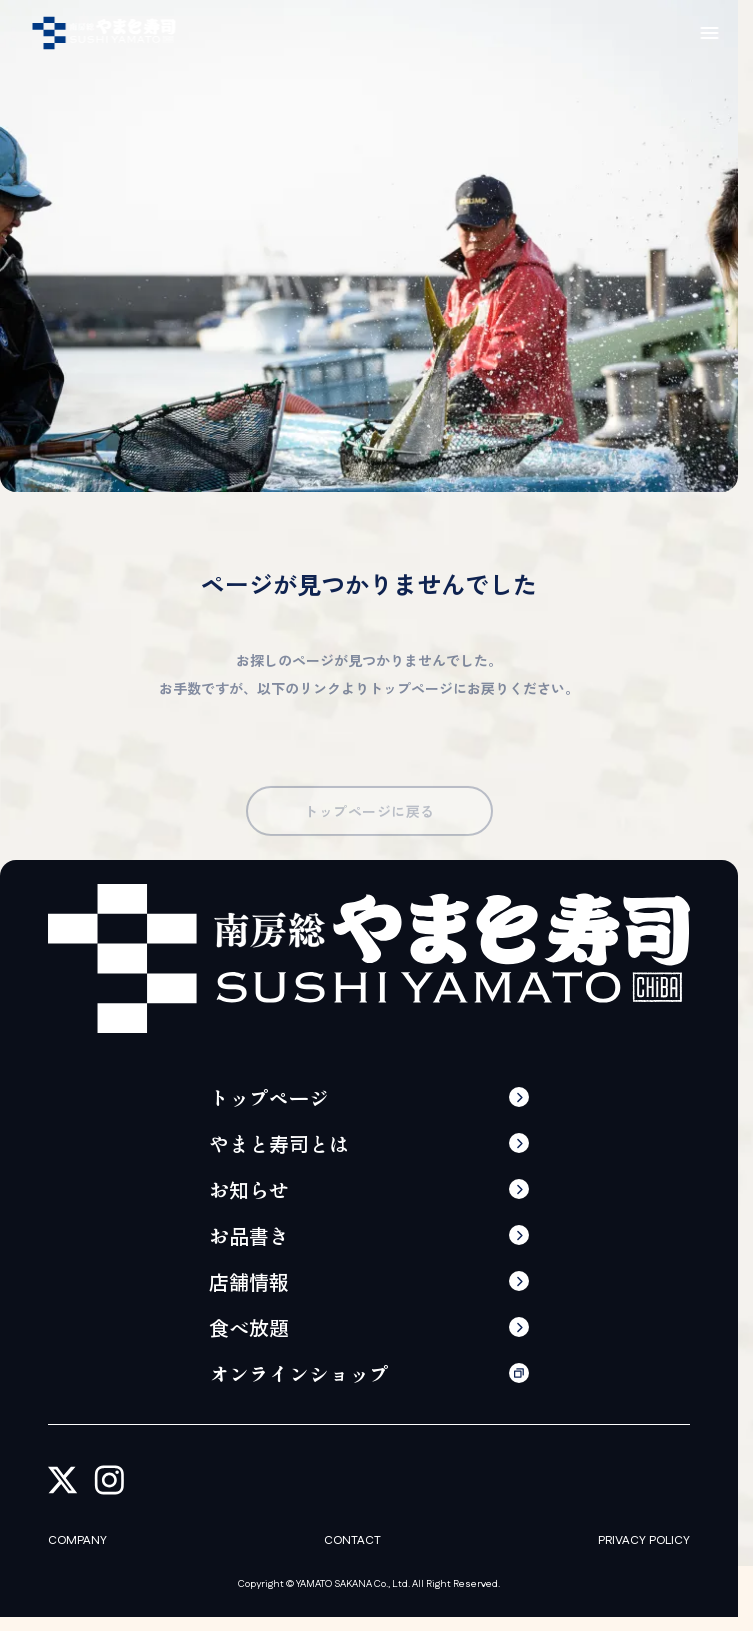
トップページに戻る (368, 824)
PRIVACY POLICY (644, 1541)
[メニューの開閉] (709, 33)
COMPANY (77, 1541)
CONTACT (352, 1541)
